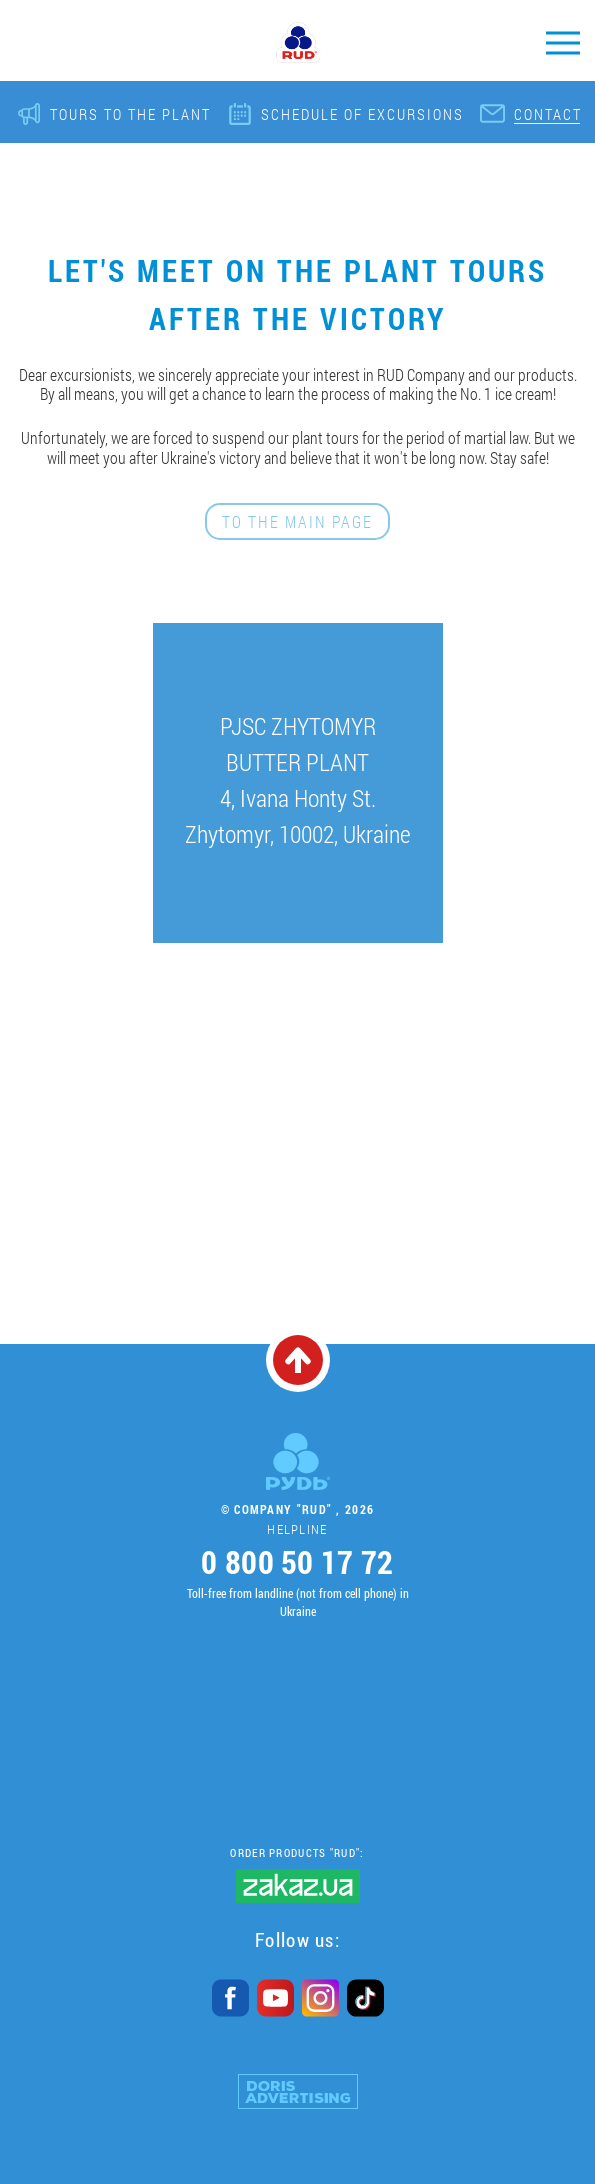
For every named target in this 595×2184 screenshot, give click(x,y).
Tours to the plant (130, 114)
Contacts (553, 114)
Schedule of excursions (362, 114)
